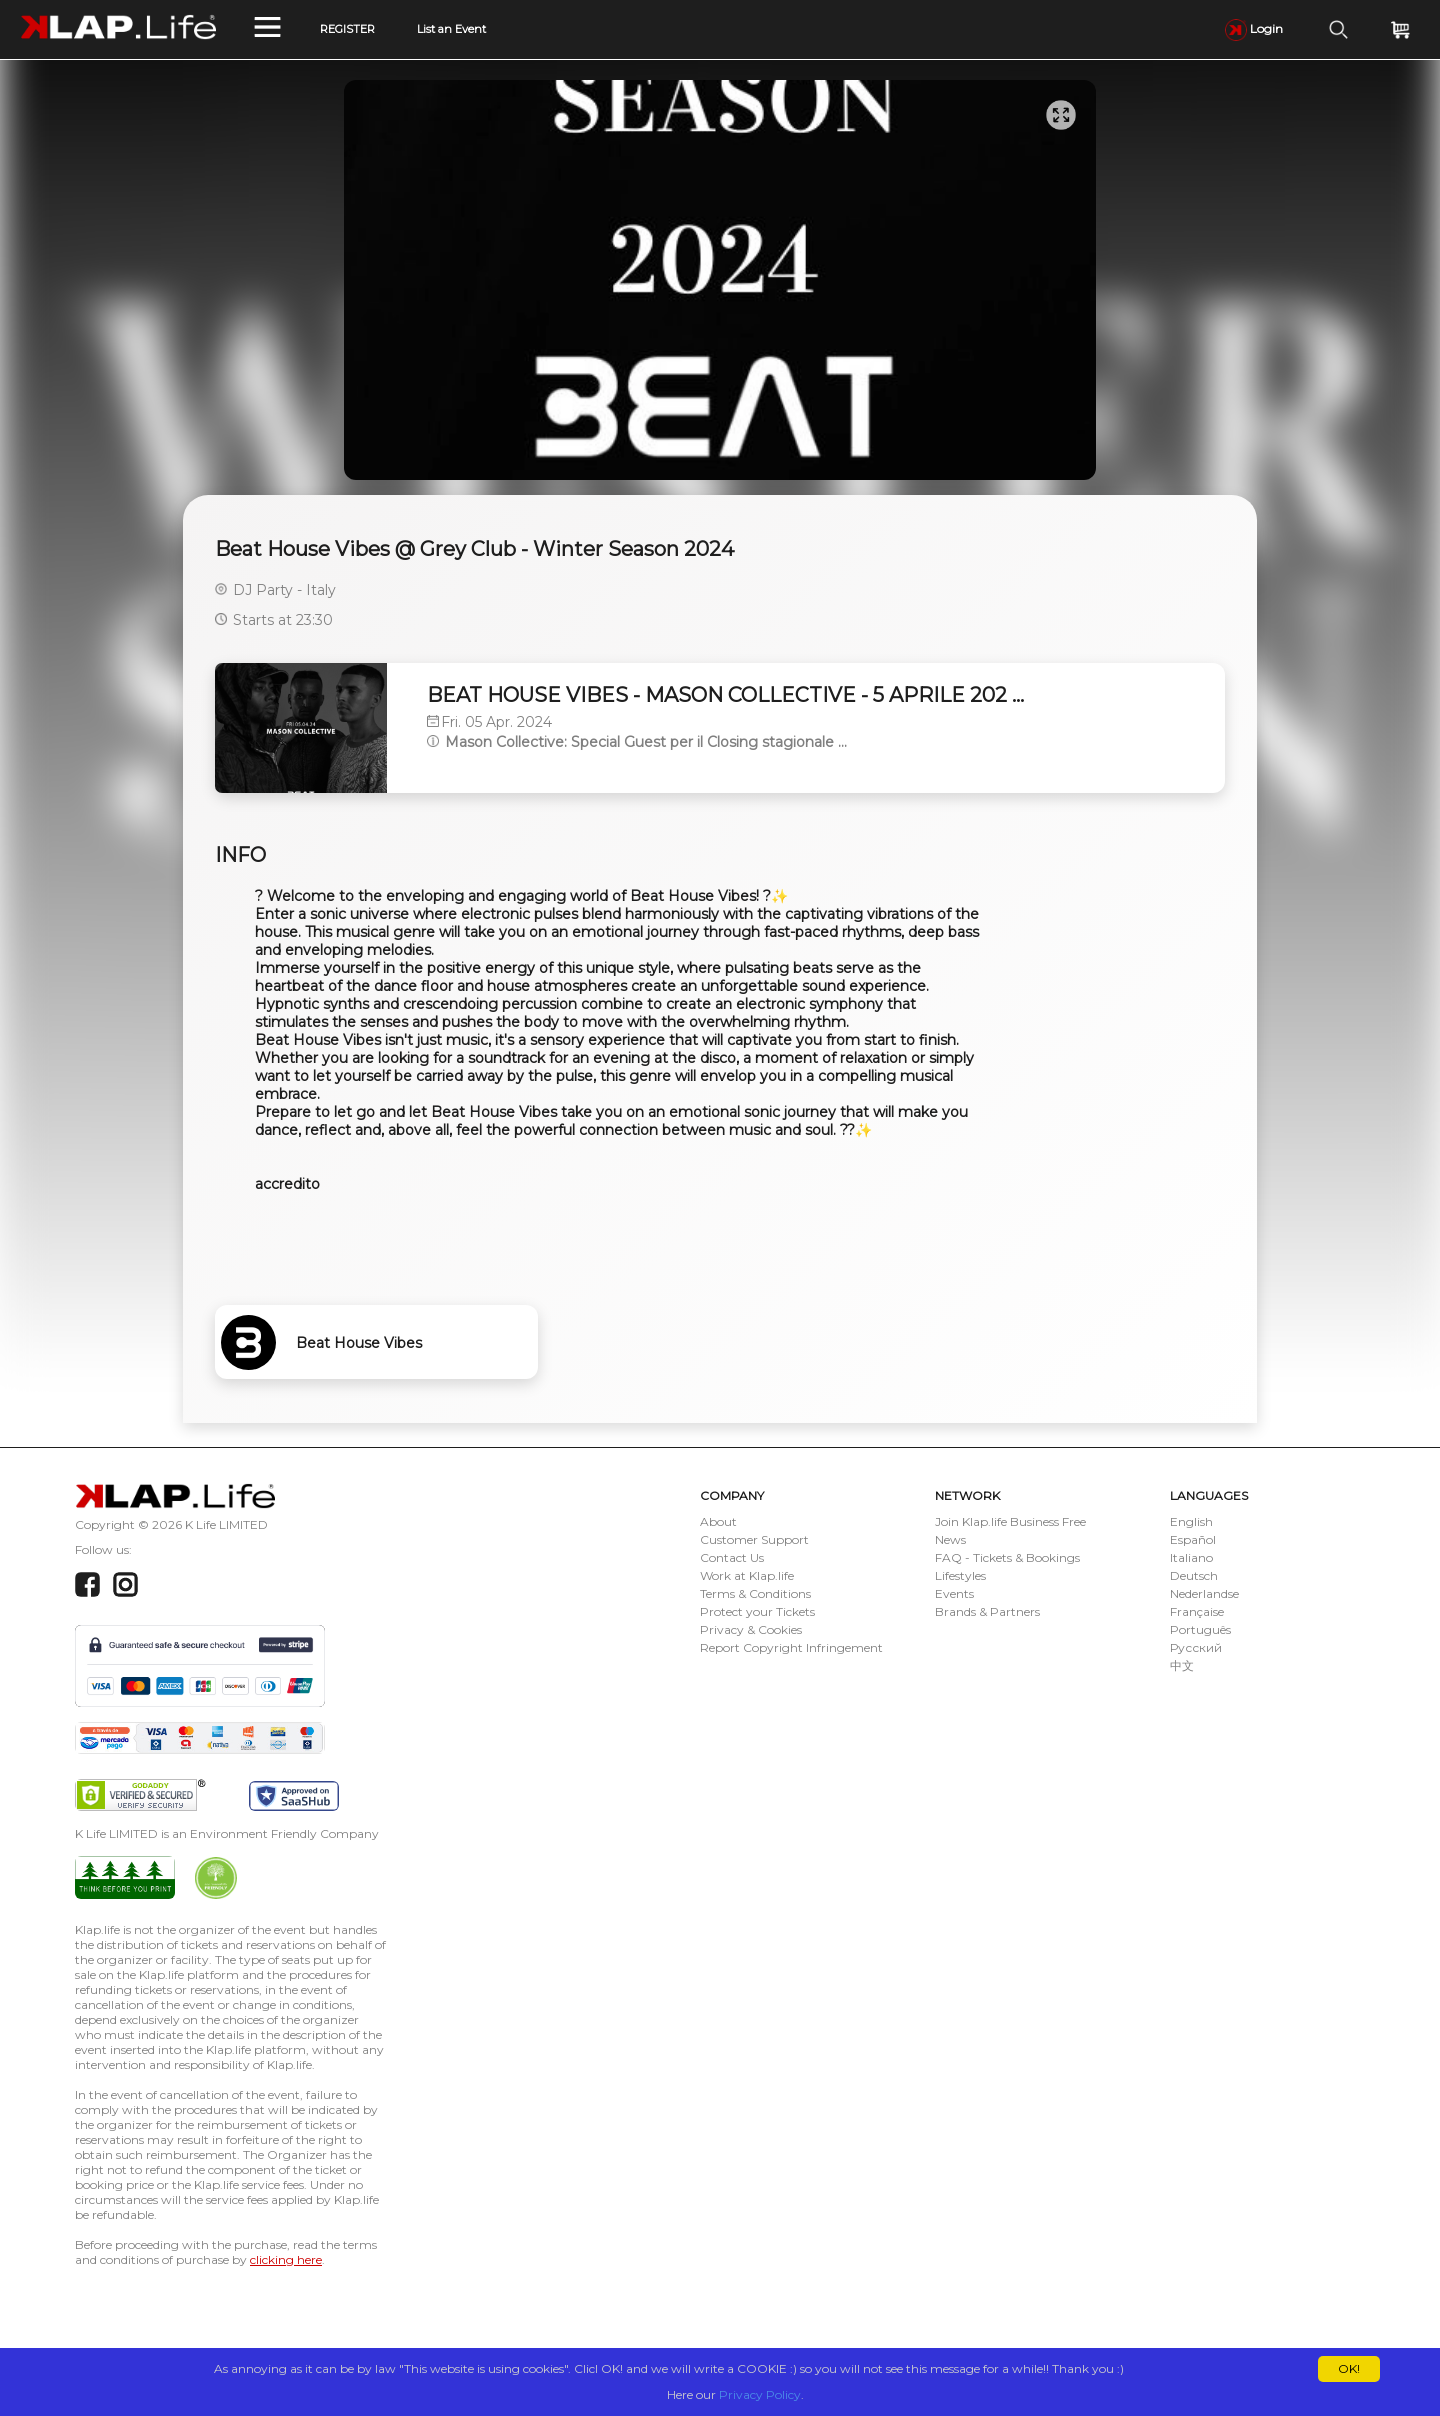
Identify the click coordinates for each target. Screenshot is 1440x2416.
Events (954, 1593)
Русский (1196, 1647)
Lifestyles (960, 1575)
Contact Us (732, 1557)
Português (1200, 1629)
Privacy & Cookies (751, 1629)
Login (1254, 28)
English (1191, 1521)
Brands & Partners (987, 1611)
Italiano (1191, 1557)
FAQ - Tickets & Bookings (1007, 1557)
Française (1197, 1611)
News (950, 1539)
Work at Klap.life (747, 1575)
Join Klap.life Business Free (1010, 1521)
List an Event (451, 29)
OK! (1349, 2368)
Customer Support (754, 1539)
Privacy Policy (760, 2394)
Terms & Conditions (755, 1593)
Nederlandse (1204, 1593)
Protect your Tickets (757, 1611)
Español (1193, 1539)
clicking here (286, 2259)
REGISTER (347, 29)
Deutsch (1194, 1575)
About (718, 1521)
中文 (1182, 1665)
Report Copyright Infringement (791, 1647)
